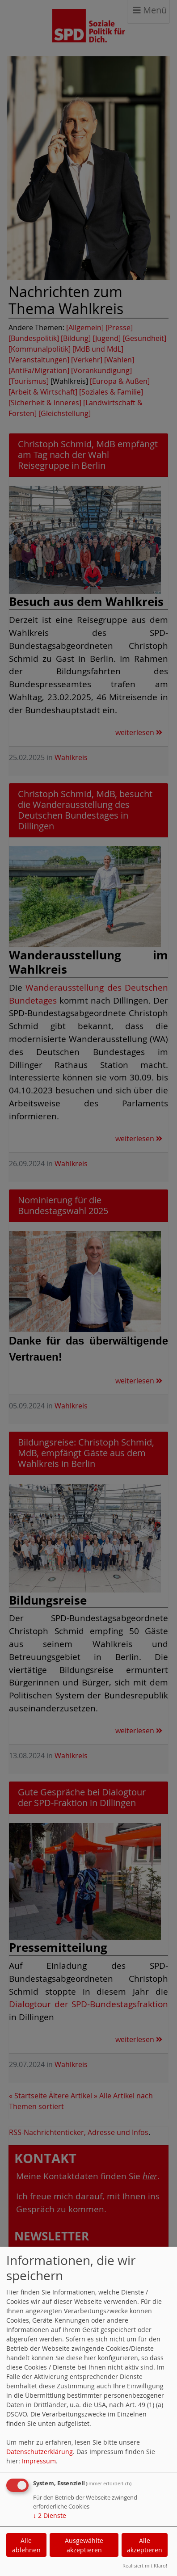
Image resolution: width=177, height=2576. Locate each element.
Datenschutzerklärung (39, 2451)
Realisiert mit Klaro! (144, 2565)
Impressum (39, 2461)
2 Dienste (49, 2515)
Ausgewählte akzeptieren (84, 2545)
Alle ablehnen (26, 2545)
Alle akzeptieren (144, 2545)
